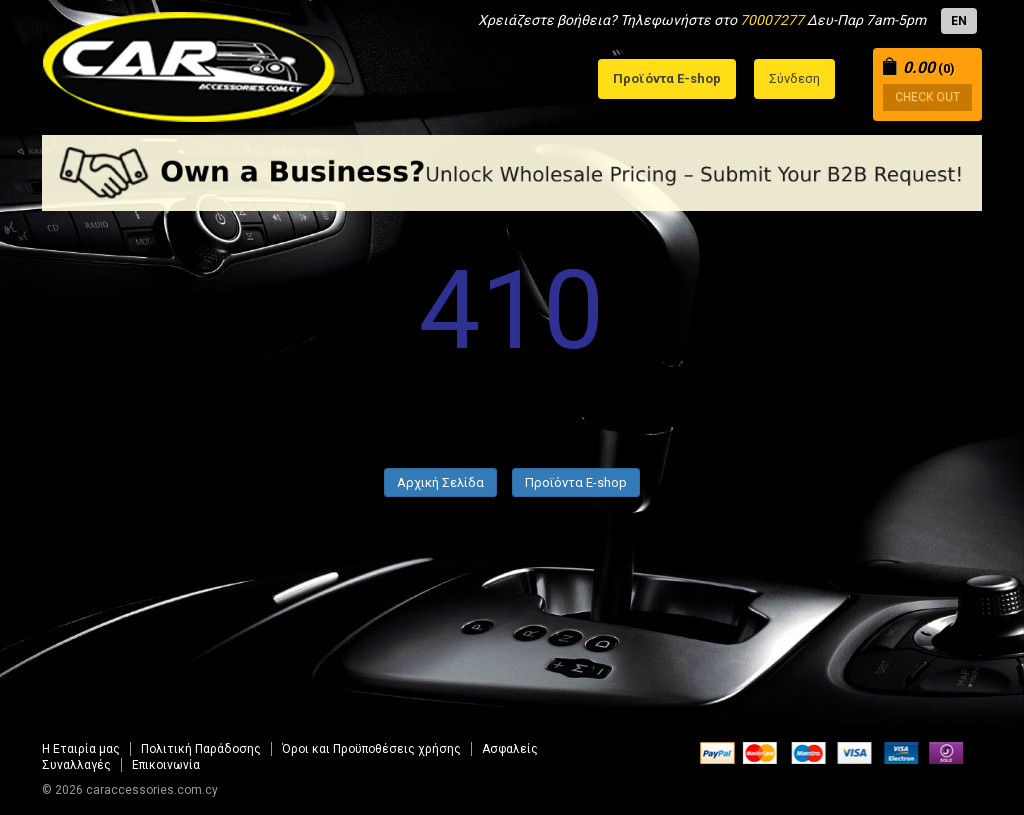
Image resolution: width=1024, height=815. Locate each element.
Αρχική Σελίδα (440, 482)
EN (959, 21)
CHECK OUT (927, 97)
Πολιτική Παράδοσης (201, 749)
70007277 (772, 20)
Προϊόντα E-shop (576, 482)
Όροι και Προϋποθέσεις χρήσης (371, 749)
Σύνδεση (794, 78)
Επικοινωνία (166, 765)
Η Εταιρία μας (81, 749)
